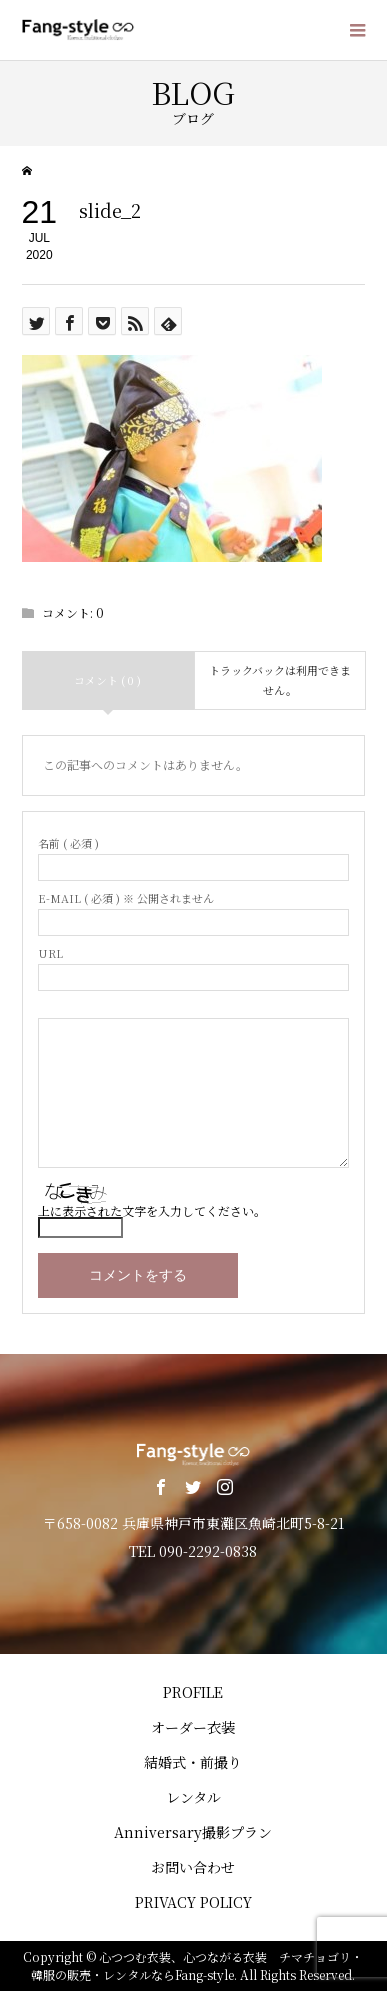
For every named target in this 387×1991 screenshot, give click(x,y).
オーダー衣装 (193, 1727)
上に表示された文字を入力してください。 (152, 1210)
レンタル (193, 1797)
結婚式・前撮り (193, 1762)
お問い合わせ (193, 1867)
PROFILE (193, 1692)
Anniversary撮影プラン (193, 1832)
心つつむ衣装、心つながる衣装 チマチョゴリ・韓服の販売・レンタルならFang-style (197, 1965)
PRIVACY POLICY (193, 1902)
